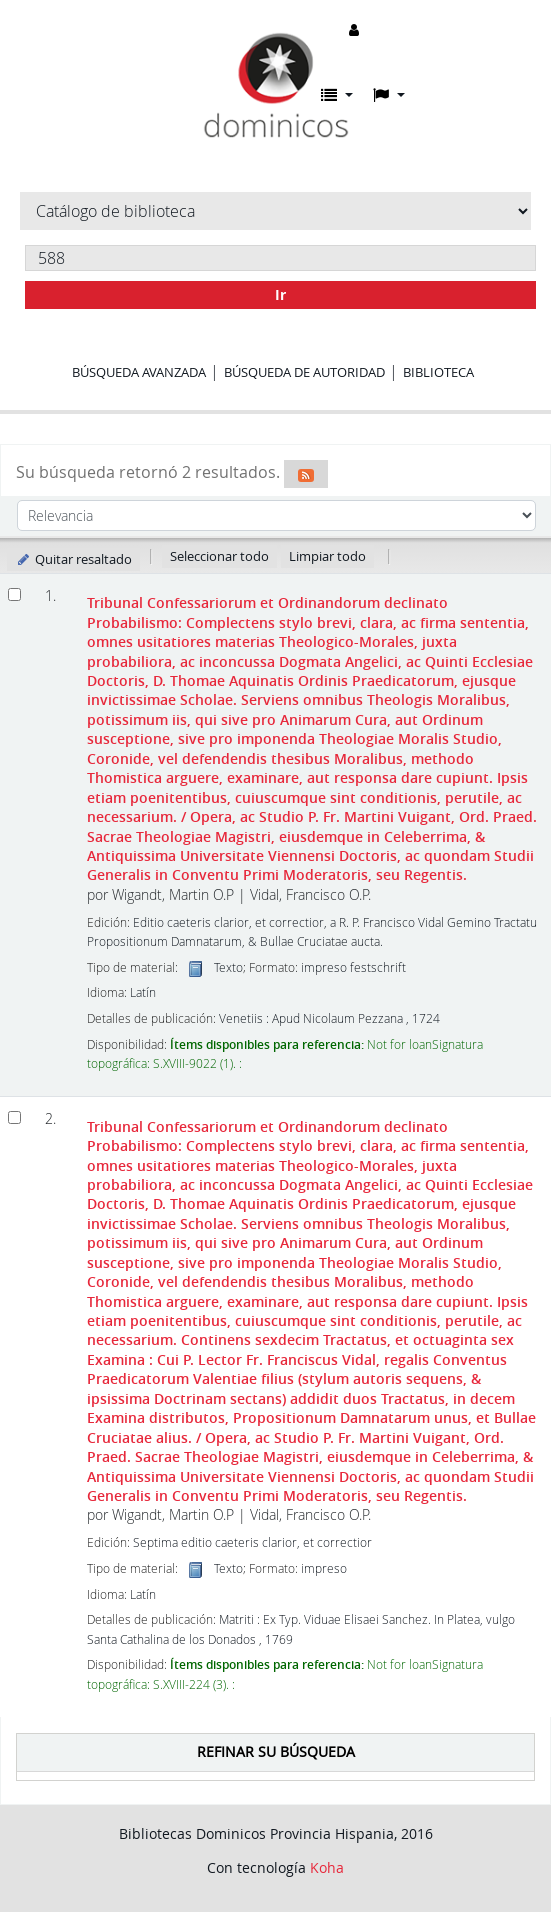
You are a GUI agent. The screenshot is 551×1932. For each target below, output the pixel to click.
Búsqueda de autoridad (304, 372)
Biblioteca (438, 372)
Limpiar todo (327, 556)
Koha (327, 1867)
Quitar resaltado (73, 559)
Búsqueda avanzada (139, 372)
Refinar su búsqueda (276, 1751)
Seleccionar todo (219, 556)
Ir (280, 294)
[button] (337, 95)
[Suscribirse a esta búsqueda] (306, 474)
